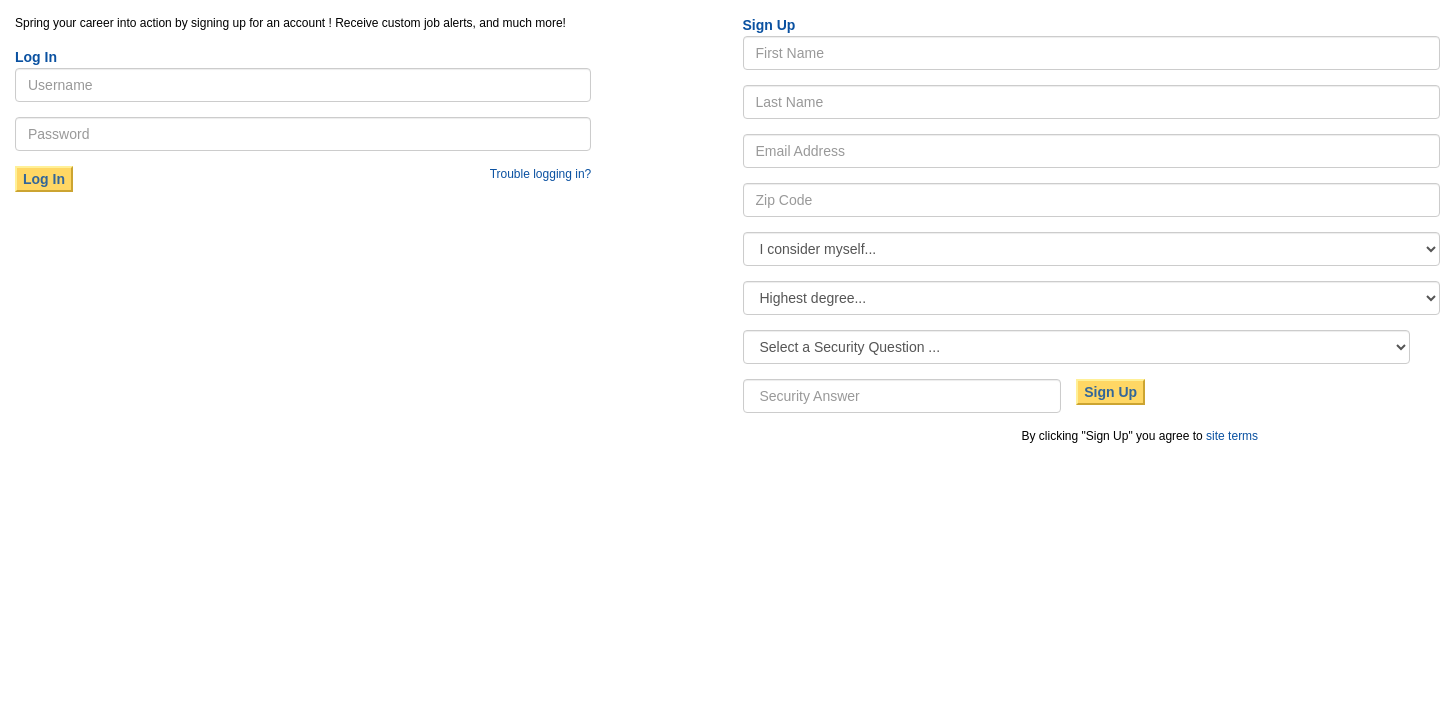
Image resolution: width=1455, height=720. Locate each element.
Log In (44, 179)
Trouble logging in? (541, 174)
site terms (1232, 436)
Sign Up (1110, 392)
